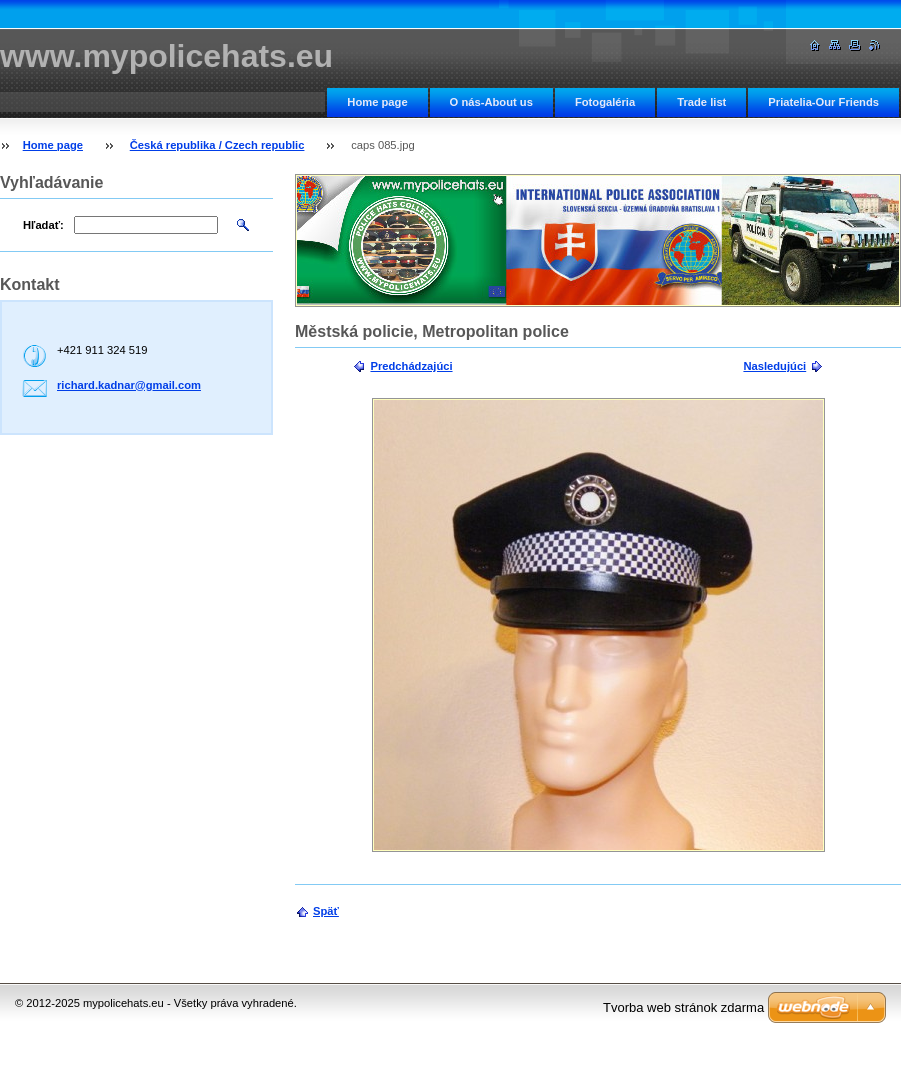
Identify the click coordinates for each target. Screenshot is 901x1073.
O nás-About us (491, 102)
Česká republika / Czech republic (217, 145)
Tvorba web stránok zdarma (683, 1007)
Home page (377, 102)
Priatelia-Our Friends (823, 102)
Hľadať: (43, 225)
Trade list (701, 102)
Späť (326, 911)
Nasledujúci (774, 366)
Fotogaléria (605, 102)
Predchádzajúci (411, 366)
